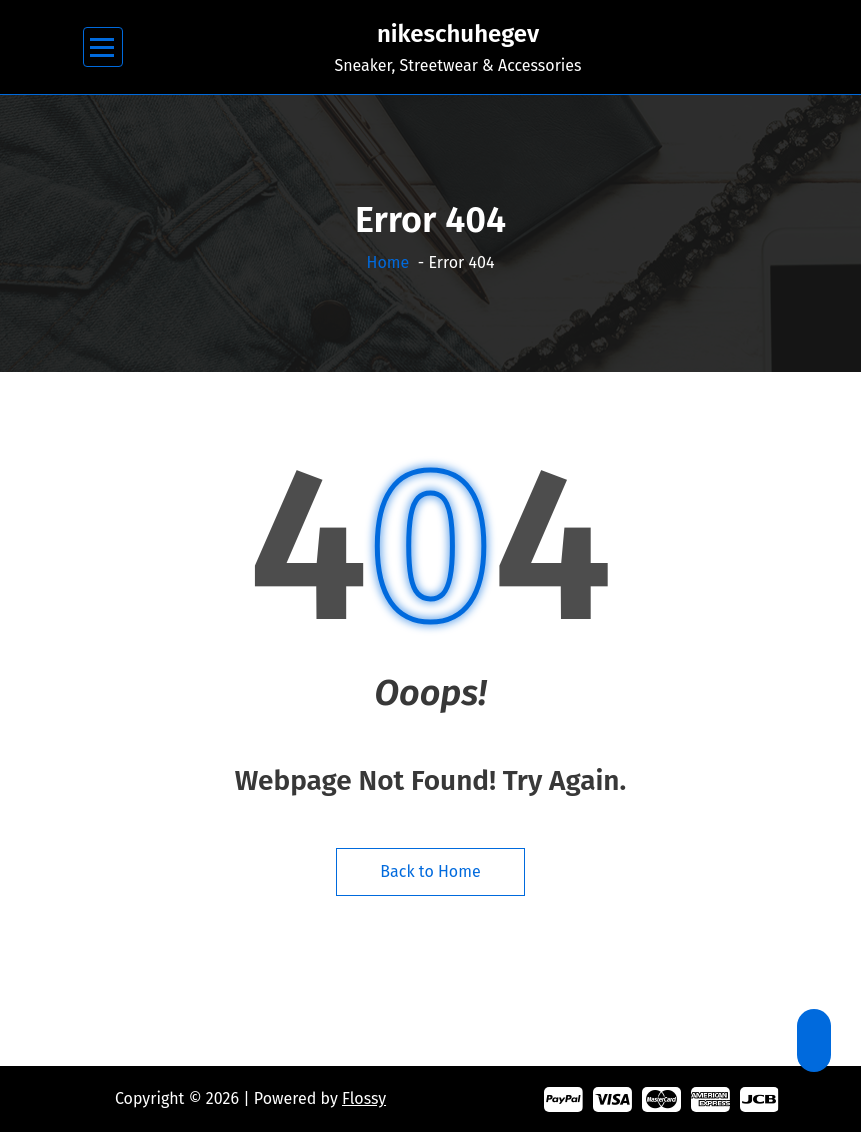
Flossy (364, 1098)
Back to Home (430, 871)
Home (388, 262)
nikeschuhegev (458, 34)
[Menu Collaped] (102, 47)
